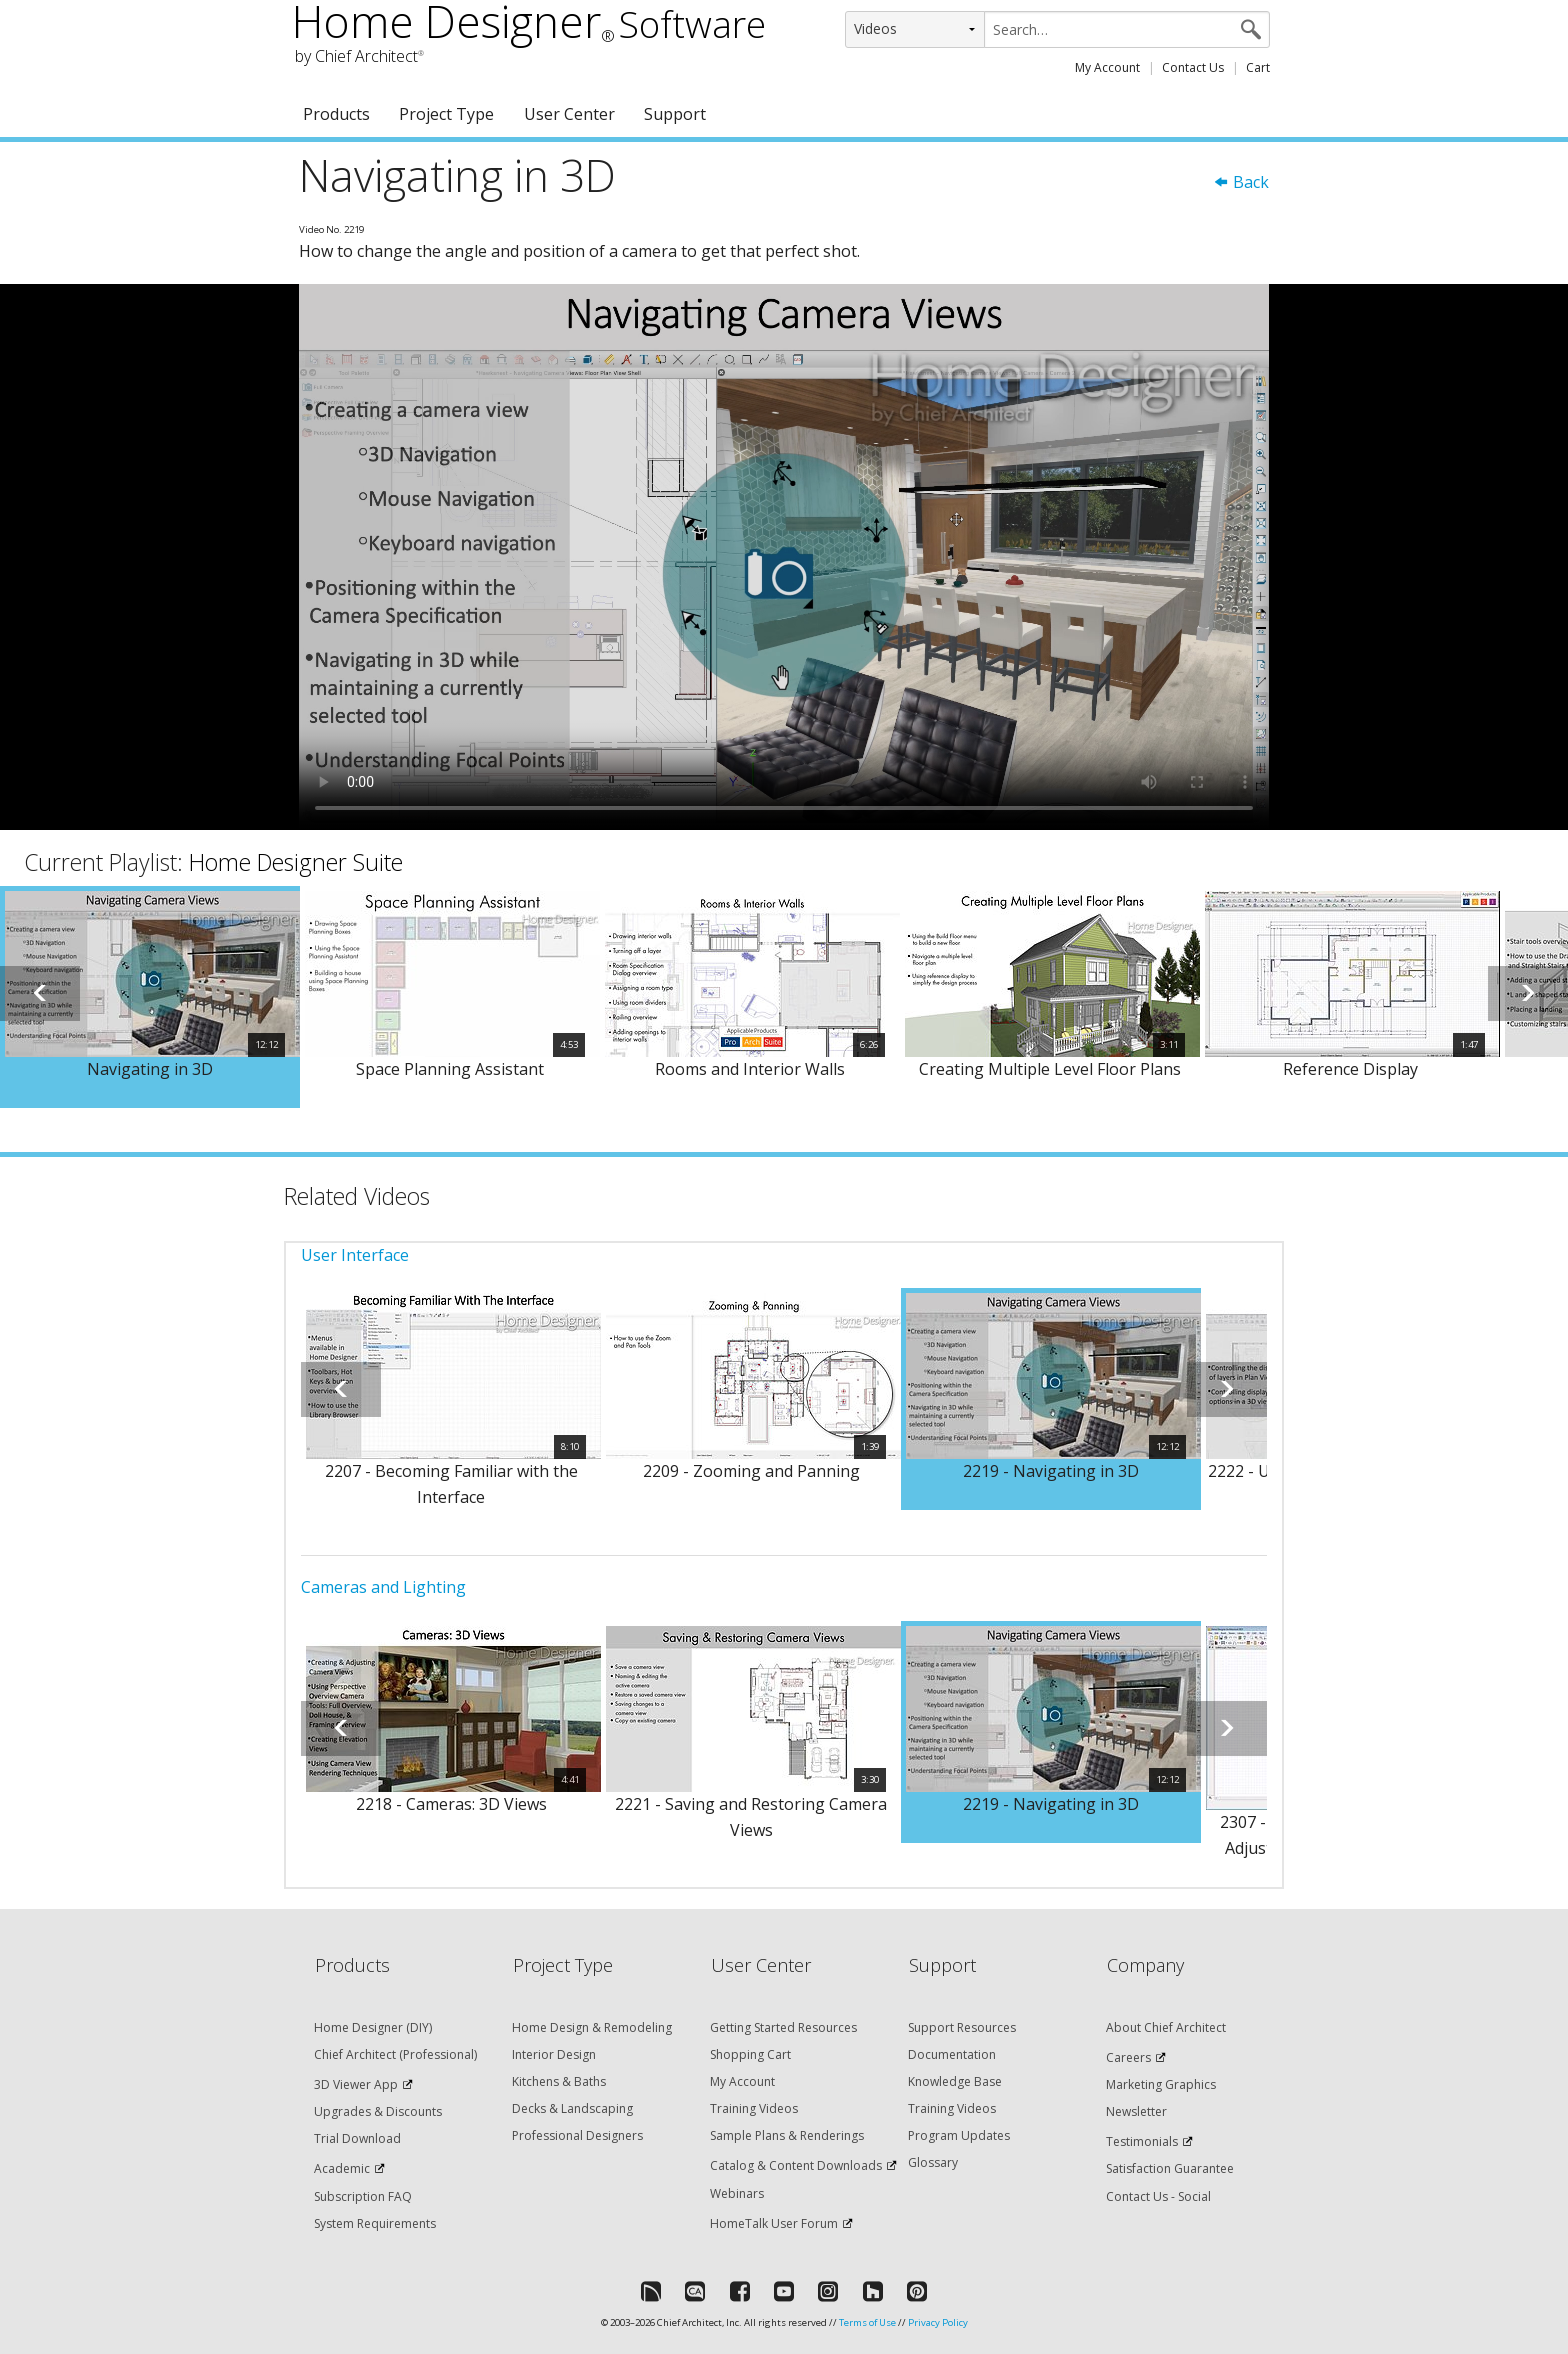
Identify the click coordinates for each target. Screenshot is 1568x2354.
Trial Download (357, 2138)
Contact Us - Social (1158, 2196)
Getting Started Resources (783, 2027)
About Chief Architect (1166, 2027)
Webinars (737, 2193)
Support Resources (962, 2027)
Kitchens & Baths (559, 2081)
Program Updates (959, 2135)
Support (675, 114)
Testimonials (1142, 2141)
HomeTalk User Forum (774, 2223)
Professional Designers (577, 2135)
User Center (569, 114)
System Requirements (375, 2223)
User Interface (355, 1255)
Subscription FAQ (363, 2196)
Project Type (446, 114)
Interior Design (554, 2054)
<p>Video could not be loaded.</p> (784, 557)
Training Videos (754, 2108)
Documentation (952, 2054)
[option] (150, 997)
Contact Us (1193, 67)
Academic (342, 2168)
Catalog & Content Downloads (796, 2165)
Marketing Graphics (1161, 2084)
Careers (1128, 2057)
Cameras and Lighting (383, 1587)
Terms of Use (867, 2322)
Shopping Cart (750, 2054)
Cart (1258, 67)
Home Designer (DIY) (373, 2027)
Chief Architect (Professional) (395, 2054)
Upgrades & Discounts (378, 2111)
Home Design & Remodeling (592, 2027)
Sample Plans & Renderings (787, 2135)
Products (336, 114)
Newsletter (1136, 2111)
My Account (1107, 67)
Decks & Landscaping (572, 2108)
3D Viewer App (356, 2084)
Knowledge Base (955, 2081)
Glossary (933, 2162)
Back (1241, 182)
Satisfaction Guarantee (1170, 2168)
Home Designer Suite (296, 862)
